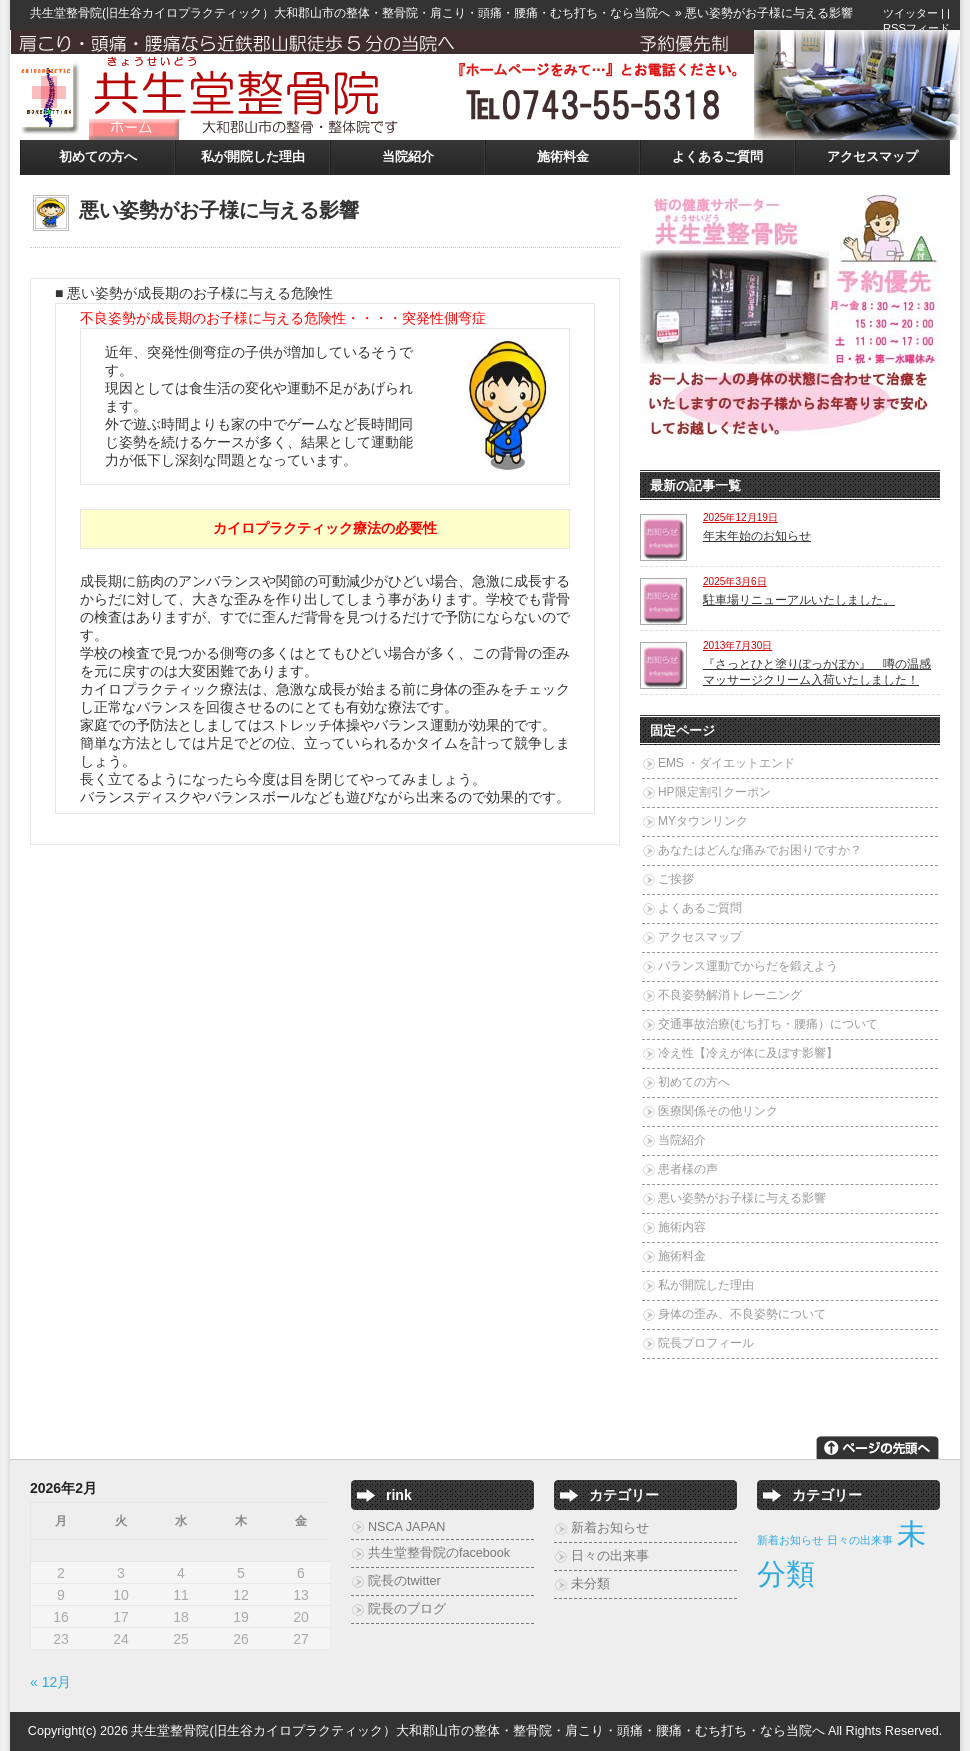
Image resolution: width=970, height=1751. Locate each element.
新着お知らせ (610, 1528)
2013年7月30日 (737, 645)
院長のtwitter (404, 1581)
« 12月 (50, 1682)
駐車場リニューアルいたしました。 (799, 600)
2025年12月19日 (740, 517)
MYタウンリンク (703, 821)
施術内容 (682, 1227)
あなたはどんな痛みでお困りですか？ (760, 850)
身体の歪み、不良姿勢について (742, 1314)
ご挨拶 (676, 879)
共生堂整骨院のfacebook (439, 1553)
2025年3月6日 (735, 581)
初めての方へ (98, 157)
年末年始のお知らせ (757, 536)
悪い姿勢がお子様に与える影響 (742, 1198)
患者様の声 (688, 1169)
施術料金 (563, 157)
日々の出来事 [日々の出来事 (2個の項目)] (860, 1540)
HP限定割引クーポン (714, 792)
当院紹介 (408, 157)
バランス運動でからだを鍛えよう (748, 966)
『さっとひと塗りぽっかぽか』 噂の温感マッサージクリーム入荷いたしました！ (817, 672)
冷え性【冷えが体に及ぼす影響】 (748, 1053)
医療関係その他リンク (718, 1111)
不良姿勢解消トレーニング (730, 995)
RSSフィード (916, 28)
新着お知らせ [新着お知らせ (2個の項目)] (790, 1540)
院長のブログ (407, 1609)
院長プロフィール (706, 1343)
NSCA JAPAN (406, 1527)
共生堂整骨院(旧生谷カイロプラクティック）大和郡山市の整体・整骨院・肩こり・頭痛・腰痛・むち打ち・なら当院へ (350, 13)
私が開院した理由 (253, 157)
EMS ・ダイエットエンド (726, 763)
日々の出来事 (610, 1556)
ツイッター (910, 13)
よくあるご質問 (717, 157)
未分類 (590, 1584)
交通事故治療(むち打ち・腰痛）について (768, 1024)
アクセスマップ (872, 157)
